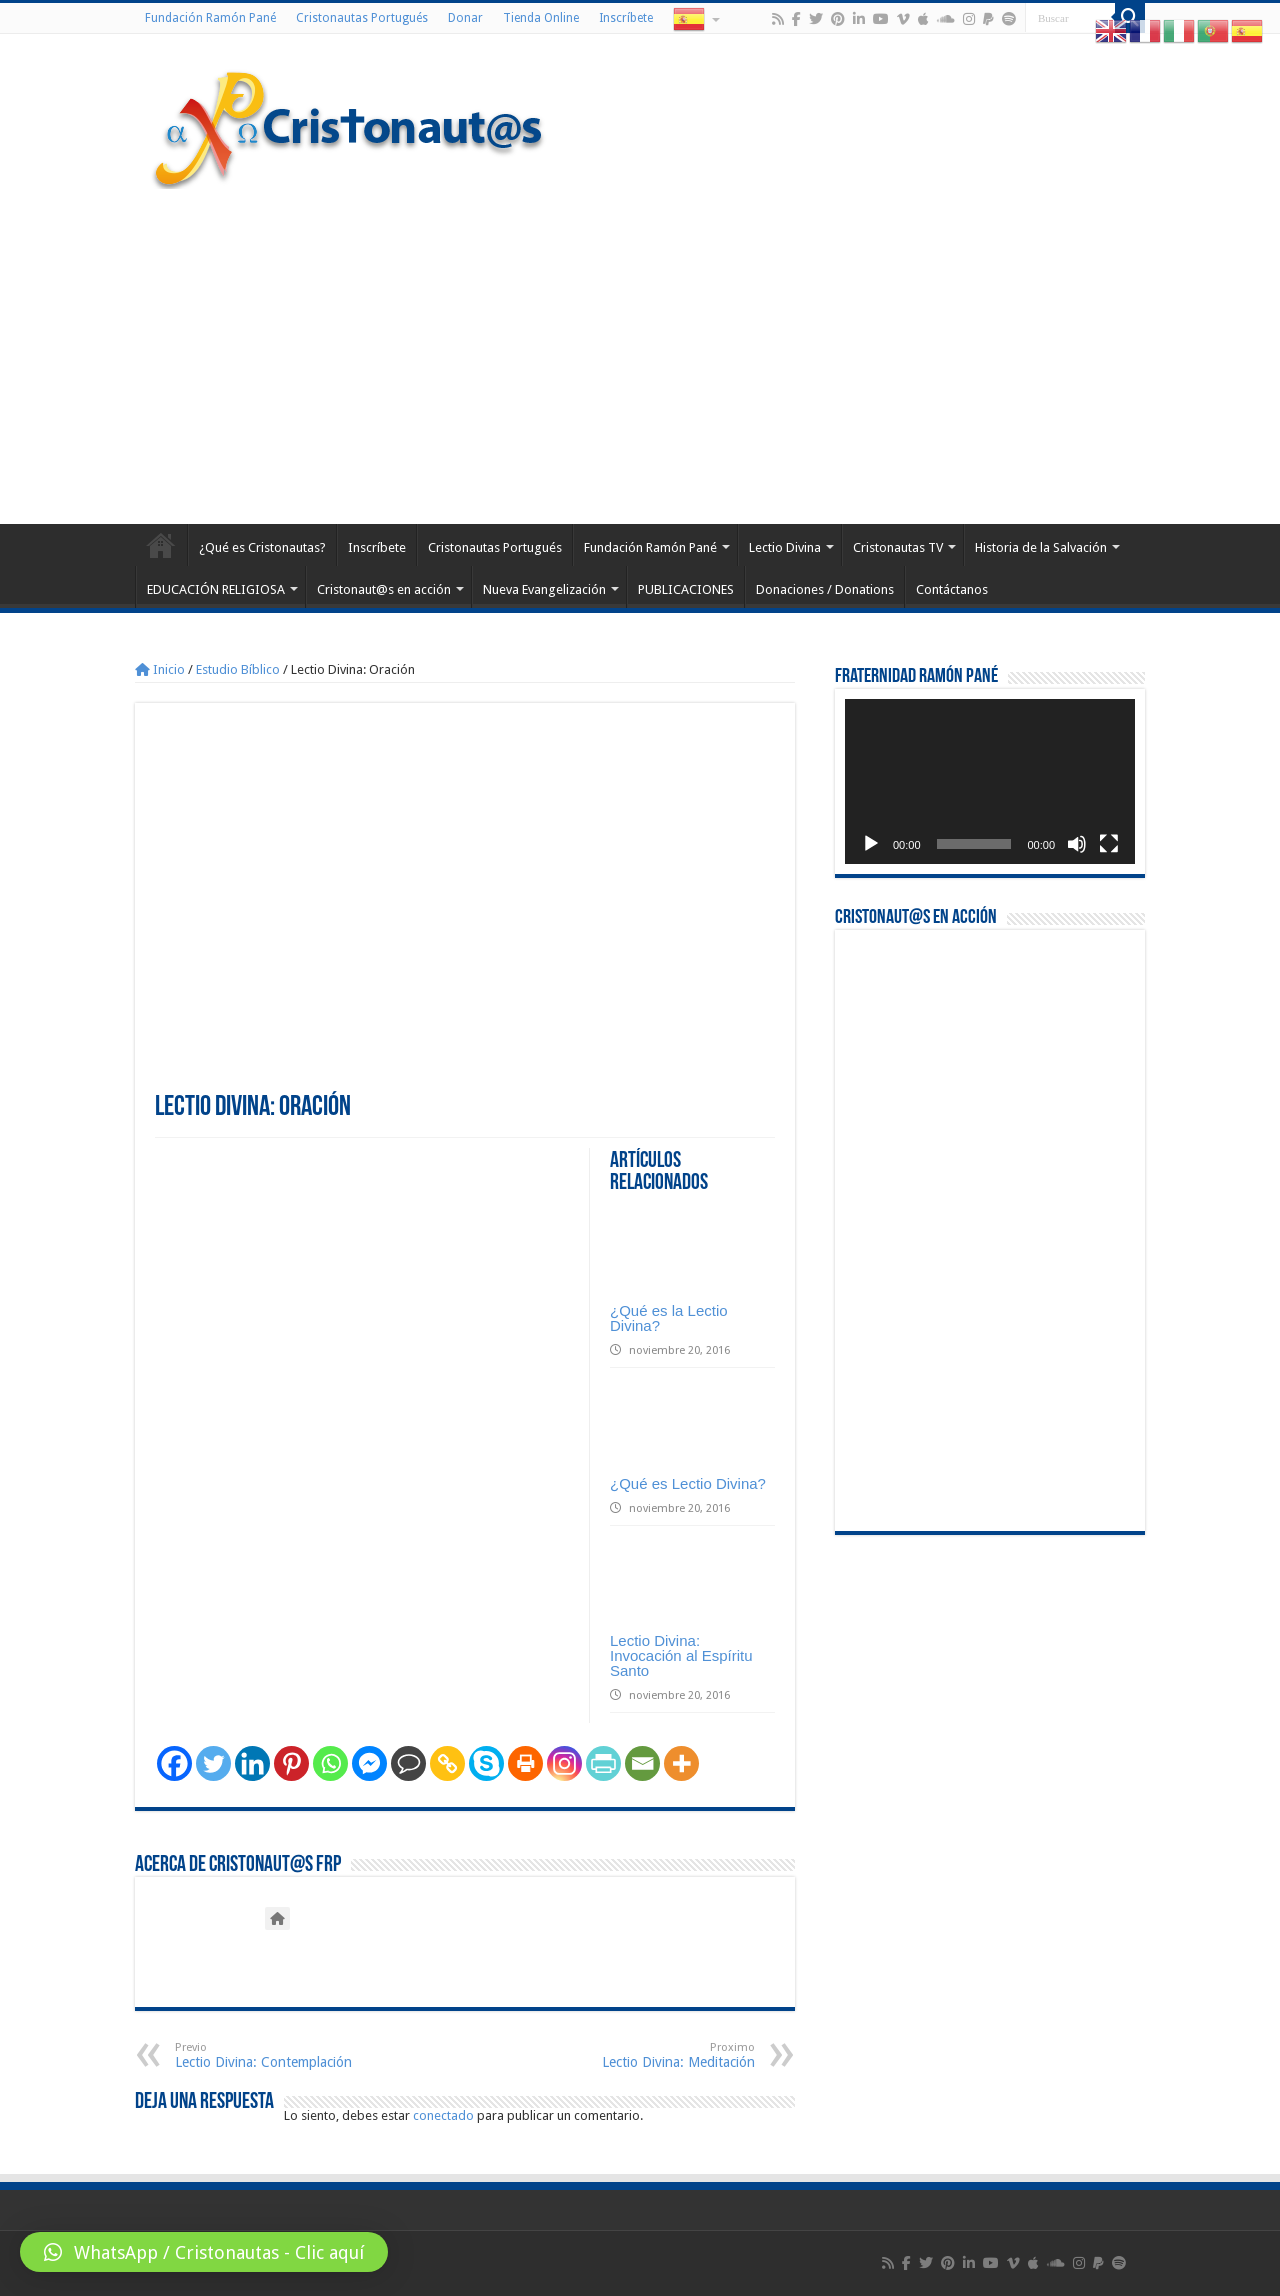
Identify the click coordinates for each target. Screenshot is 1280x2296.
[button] (204, 2252)
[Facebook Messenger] (369, 1763)
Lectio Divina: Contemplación (277, 2055)
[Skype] (486, 1763)
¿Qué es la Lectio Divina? (669, 1318)
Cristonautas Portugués (362, 18)
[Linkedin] (252, 1763)
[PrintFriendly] (603, 1763)
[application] (990, 781)
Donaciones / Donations (825, 589)
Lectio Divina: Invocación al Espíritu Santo (681, 1655)
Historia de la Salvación (1041, 547)
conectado (443, 2115)
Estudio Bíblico (238, 669)
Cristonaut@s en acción (384, 589)
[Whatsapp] (330, 1763)
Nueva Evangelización (544, 589)
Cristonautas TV (898, 547)
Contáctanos (952, 589)
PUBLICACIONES (686, 589)
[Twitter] (213, 1763)
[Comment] (408, 1763)
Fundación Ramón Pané (210, 18)
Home (161, 545)
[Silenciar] (1077, 844)
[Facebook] (174, 1763)
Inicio (160, 669)
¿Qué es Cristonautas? (262, 547)
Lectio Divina (785, 547)
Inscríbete (626, 18)
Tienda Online (541, 18)
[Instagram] (564, 1763)
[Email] (642, 1763)
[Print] (525, 1763)
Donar (465, 18)
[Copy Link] (447, 1763)
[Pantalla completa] (1109, 844)
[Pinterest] (291, 1763)
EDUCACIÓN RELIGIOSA (216, 589)
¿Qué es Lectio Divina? (688, 1483)
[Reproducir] (871, 844)
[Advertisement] (640, 354)
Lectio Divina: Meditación (652, 2055)
